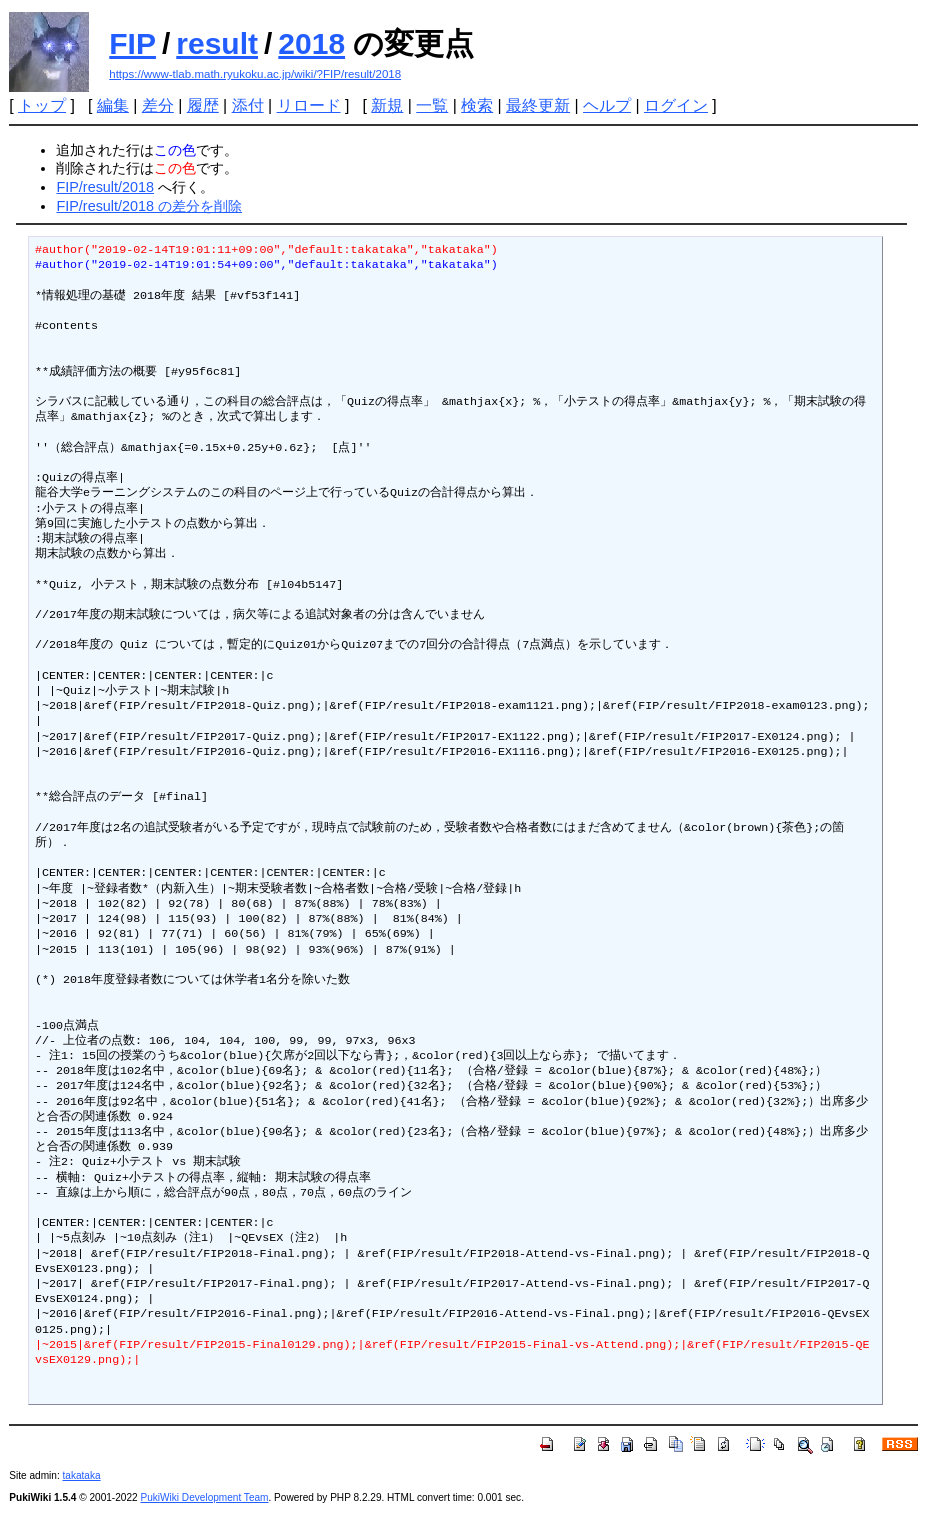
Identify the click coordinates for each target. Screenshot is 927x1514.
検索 (477, 105)
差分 (158, 105)
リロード (309, 105)
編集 (113, 105)
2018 (311, 43)
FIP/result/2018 (105, 187)
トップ (42, 105)
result (217, 43)
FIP (132, 43)
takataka (81, 1475)
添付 (248, 105)
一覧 (432, 105)
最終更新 (538, 105)
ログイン (676, 105)
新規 (387, 105)
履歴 (203, 105)
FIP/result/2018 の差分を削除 (149, 206)
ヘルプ (607, 105)
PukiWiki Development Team (204, 1497)
